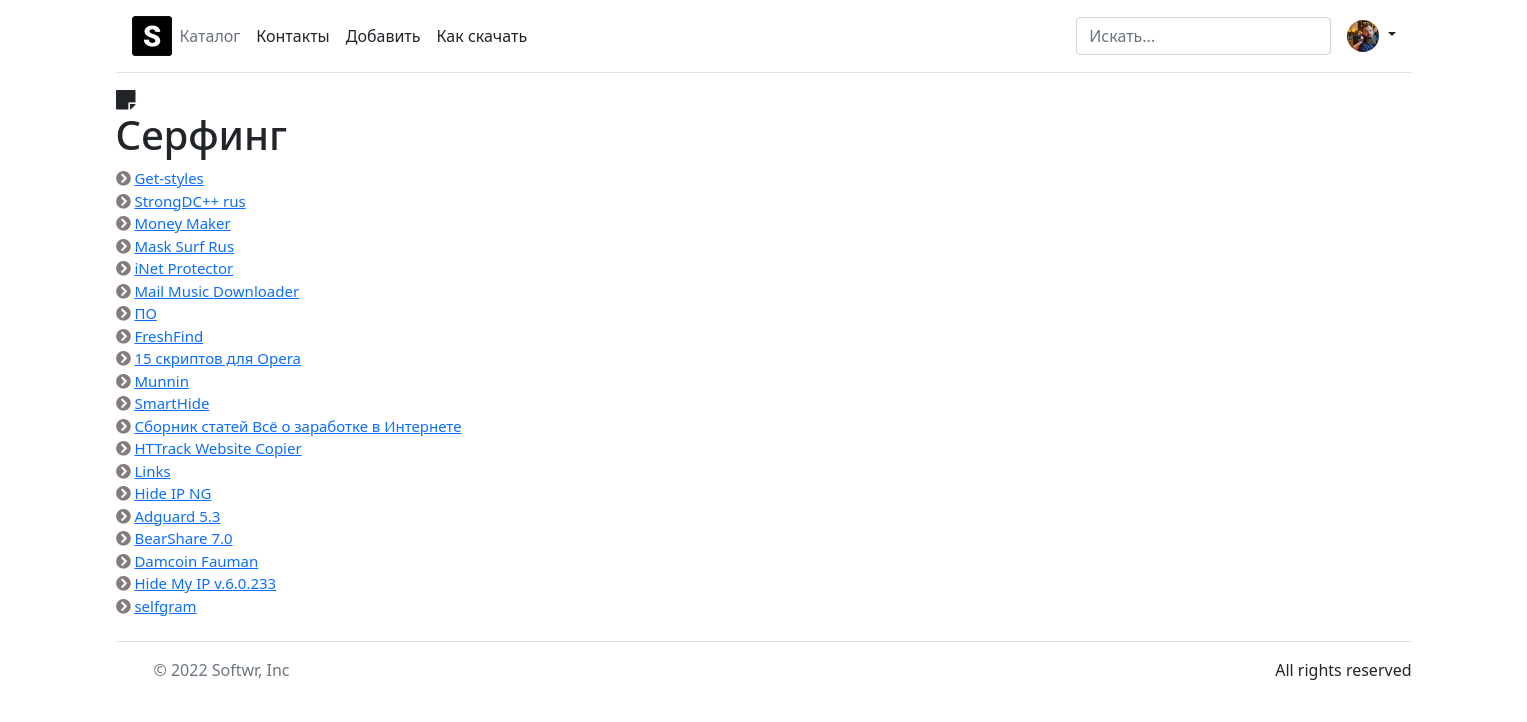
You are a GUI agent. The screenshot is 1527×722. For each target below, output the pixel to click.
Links (152, 471)
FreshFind (168, 336)
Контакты (292, 36)
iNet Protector (183, 268)
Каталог (210, 36)
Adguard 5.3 (177, 516)
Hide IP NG (172, 493)
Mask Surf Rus (184, 246)
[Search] (1203, 36)
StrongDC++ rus (189, 201)
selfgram (165, 606)
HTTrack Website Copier (217, 448)
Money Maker (182, 223)
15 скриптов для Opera (217, 358)
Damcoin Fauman (196, 561)
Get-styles (168, 178)
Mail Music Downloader (216, 291)
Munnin (161, 381)
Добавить (383, 36)
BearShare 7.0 (183, 538)
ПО (145, 313)
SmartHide (171, 403)
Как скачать (482, 36)
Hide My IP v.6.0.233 (205, 583)
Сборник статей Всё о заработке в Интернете (297, 426)
